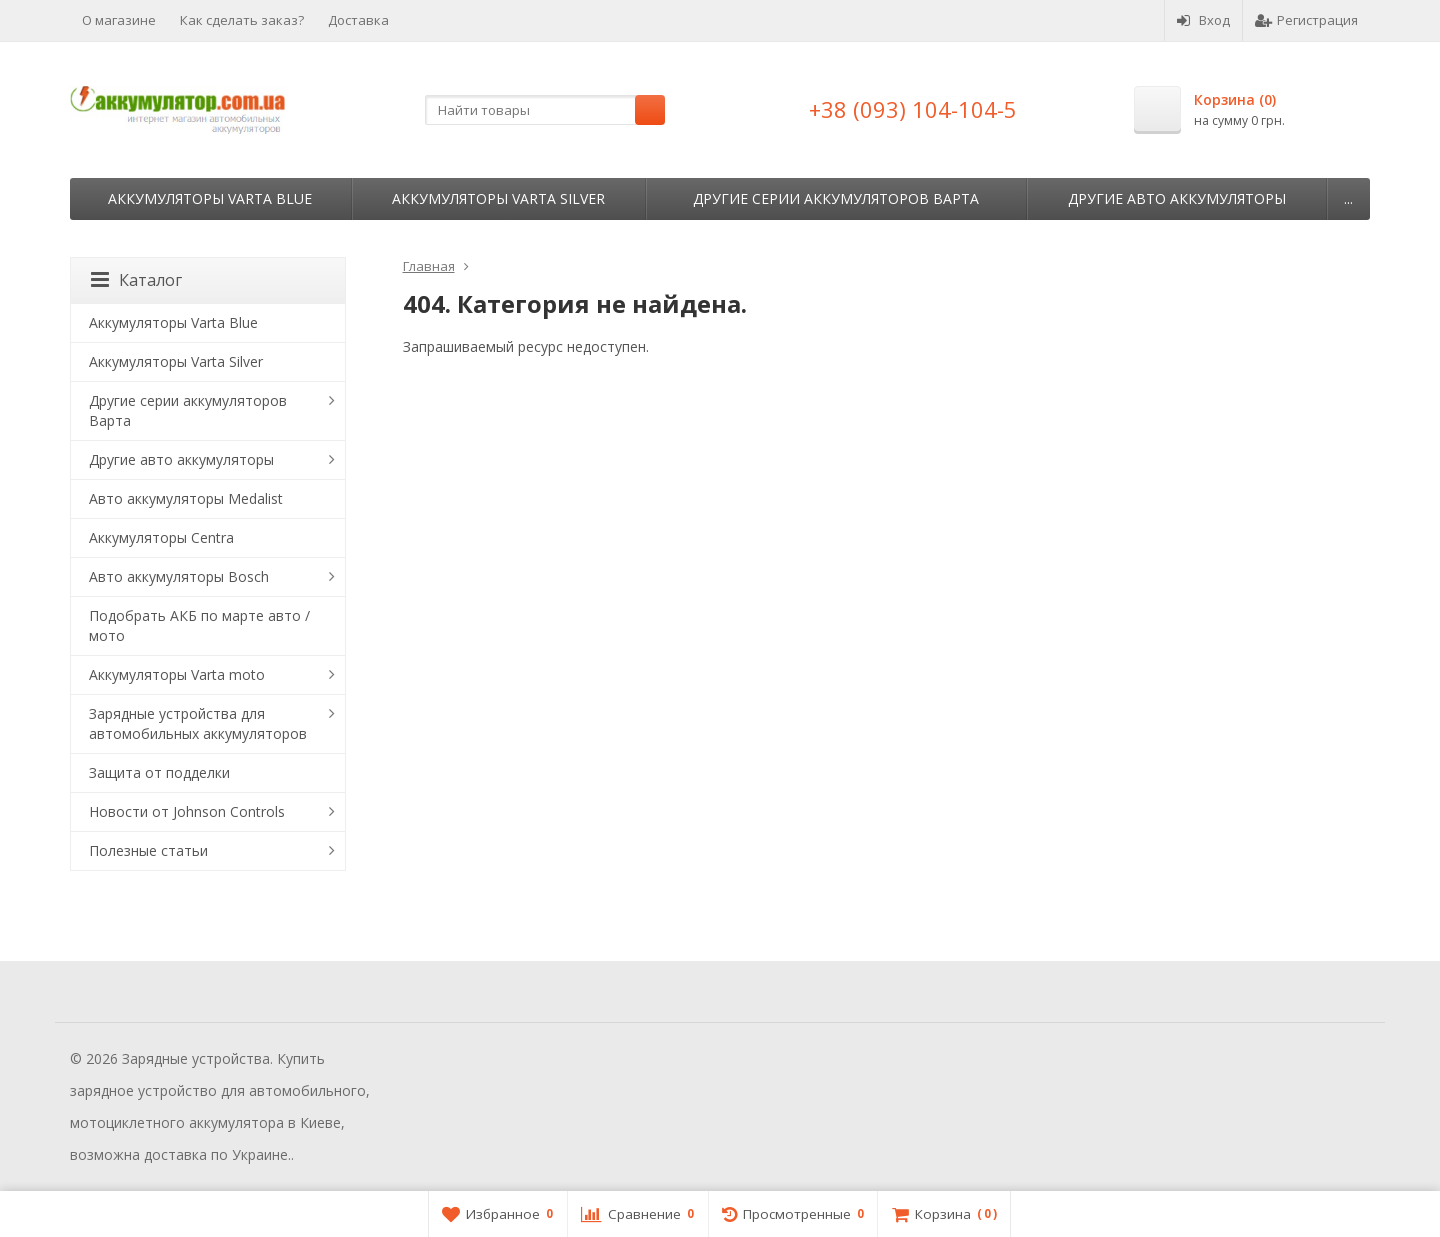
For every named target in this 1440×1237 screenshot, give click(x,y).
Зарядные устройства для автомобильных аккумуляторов (198, 723)
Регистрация (1306, 20)
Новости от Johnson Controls (187, 811)
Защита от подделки (159, 772)
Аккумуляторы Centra (161, 537)
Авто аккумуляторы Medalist (186, 498)
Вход (1203, 20)
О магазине (119, 20)
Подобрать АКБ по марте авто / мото (199, 625)
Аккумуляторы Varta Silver (498, 198)
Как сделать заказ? (242, 20)
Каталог (136, 280)
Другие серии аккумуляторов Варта (836, 198)
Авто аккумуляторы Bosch (179, 576)
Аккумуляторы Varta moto (177, 674)
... (1348, 198)
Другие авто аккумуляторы (1177, 198)
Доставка (358, 20)
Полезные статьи (148, 850)
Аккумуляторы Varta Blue (210, 198)
